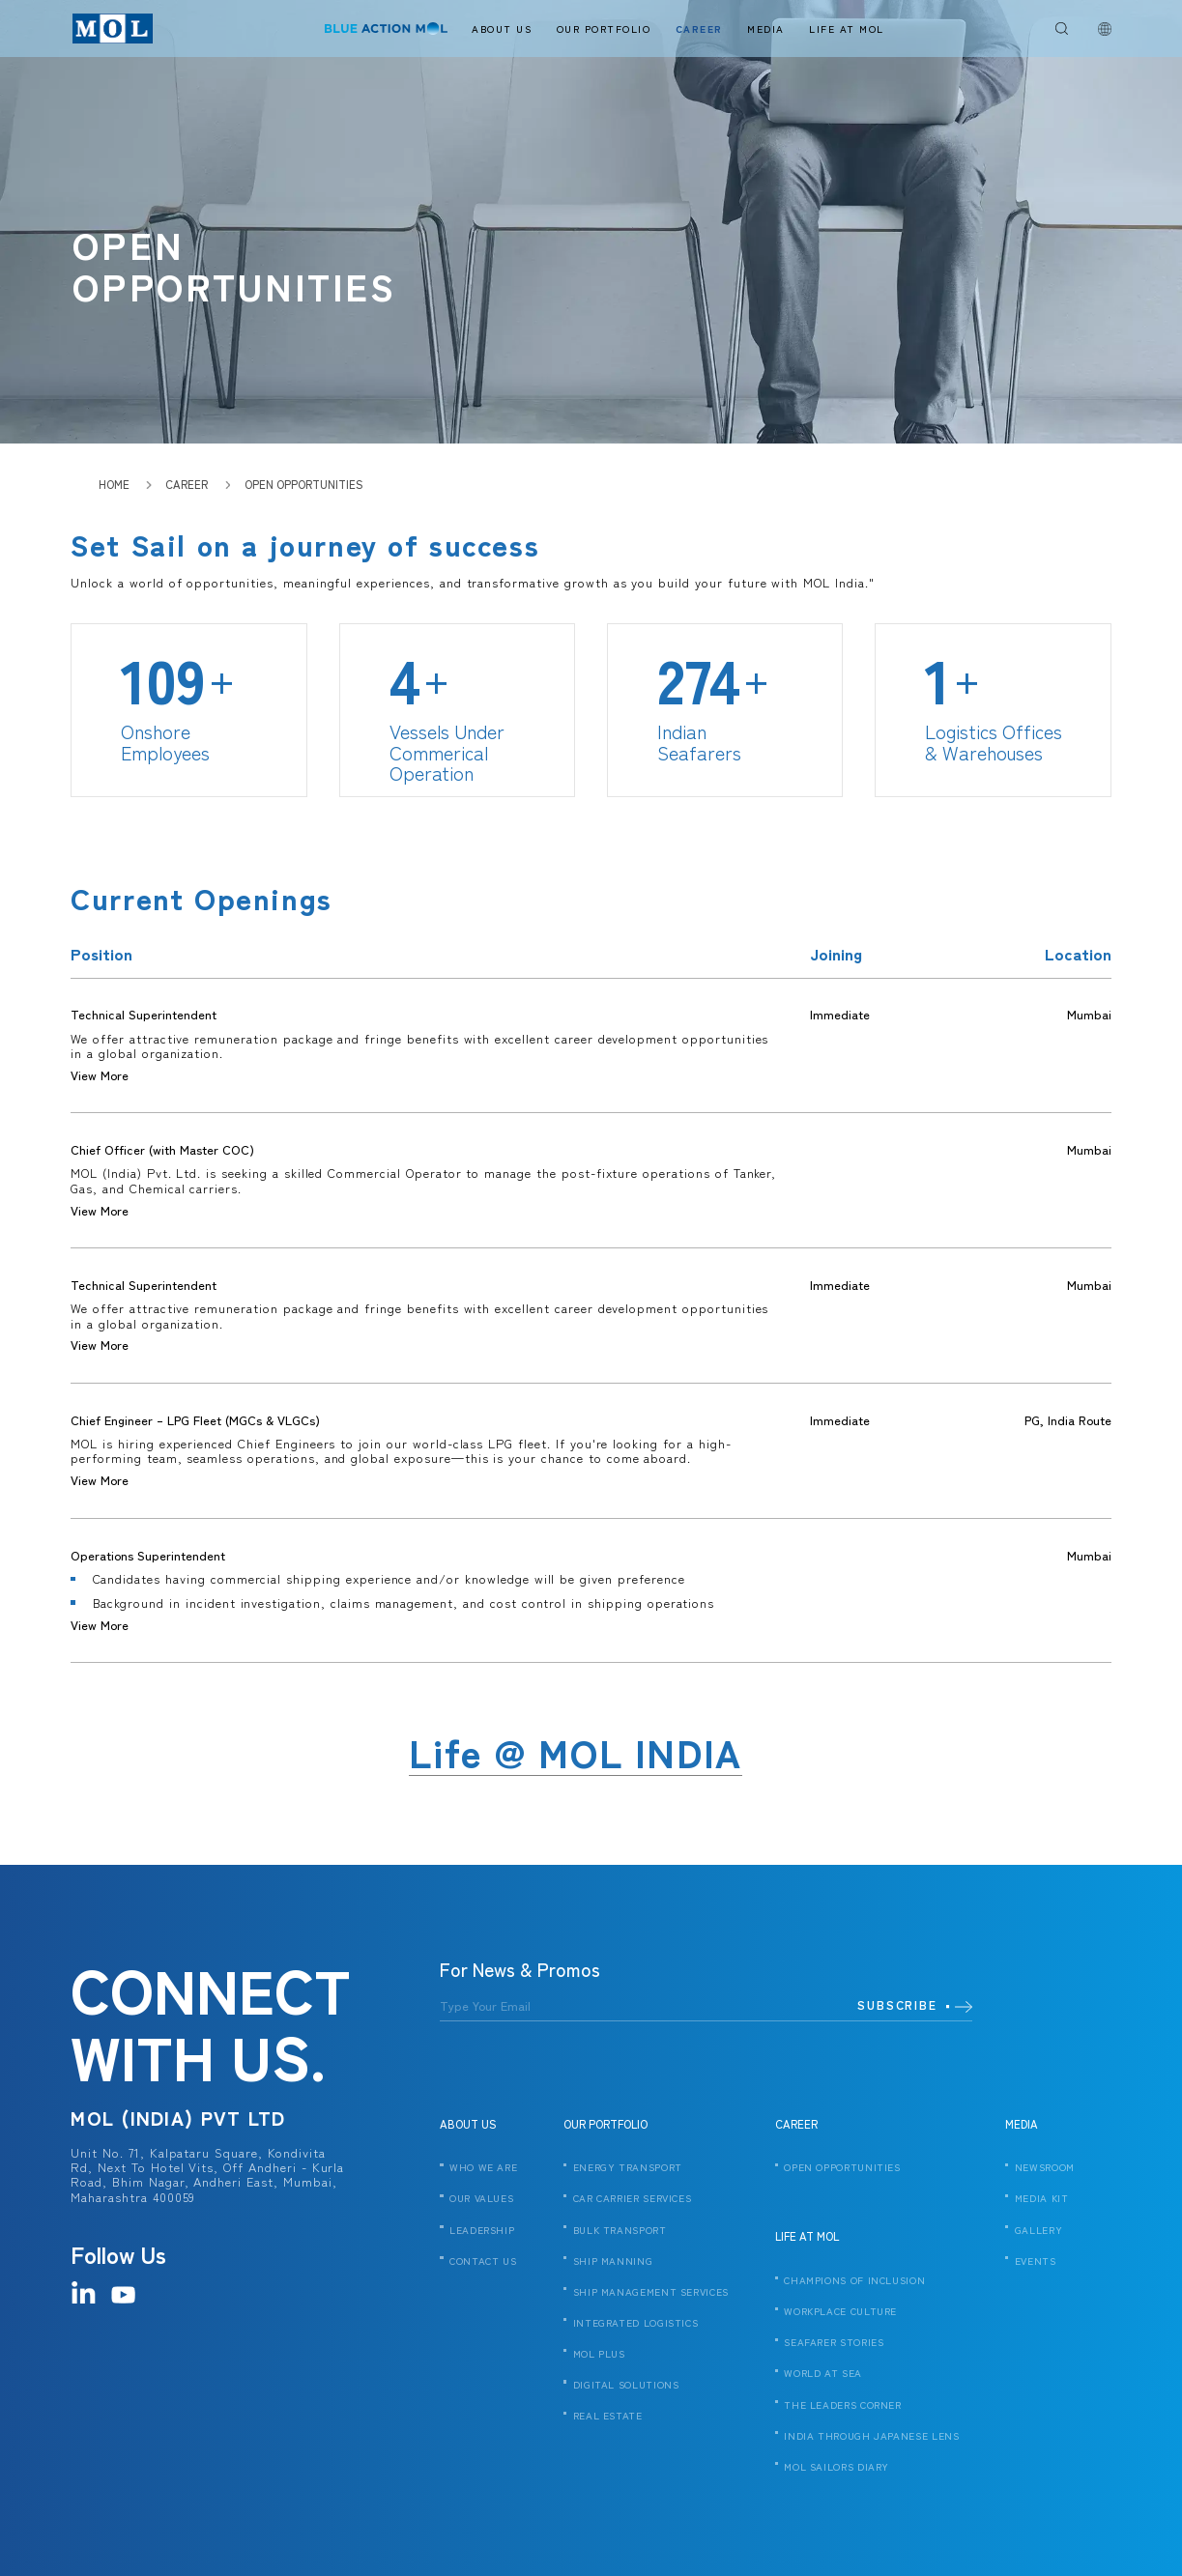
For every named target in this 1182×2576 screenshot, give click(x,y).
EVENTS (1035, 2262)
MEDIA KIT (1042, 2199)
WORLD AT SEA (823, 2374)
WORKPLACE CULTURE (840, 2312)
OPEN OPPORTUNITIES (842, 2168)
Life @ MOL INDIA (575, 1753)
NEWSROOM (1045, 2168)
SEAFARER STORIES (833, 2343)
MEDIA (1021, 2124)
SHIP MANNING (613, 2262)
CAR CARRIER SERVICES (632, 2199)
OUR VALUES (481, 2199)
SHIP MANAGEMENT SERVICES (651, 2293)
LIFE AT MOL (807, 2236)
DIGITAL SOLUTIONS (626, 2385)
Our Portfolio (604, 28)
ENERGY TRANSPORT (627, 2168)
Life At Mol (846, 28)
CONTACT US (482, 2262)
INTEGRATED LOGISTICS (636, 2324)
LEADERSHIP (481, 2231)
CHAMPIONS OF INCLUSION (854, 2281)
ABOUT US (468, 2124)
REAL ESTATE (608, 2416)
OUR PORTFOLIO (605, 2124)
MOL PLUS (599, 2355)
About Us (502, 28)
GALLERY (1038, 2231)
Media (766, 28)
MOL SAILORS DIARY (836, 2468)
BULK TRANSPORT (620, 2231)
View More (100, 1075)
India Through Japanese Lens (871, 2437)
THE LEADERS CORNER (842, 2406)
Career (699, 28)
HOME (114, 484)
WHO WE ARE (483, 2168)
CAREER (796, 2124)
